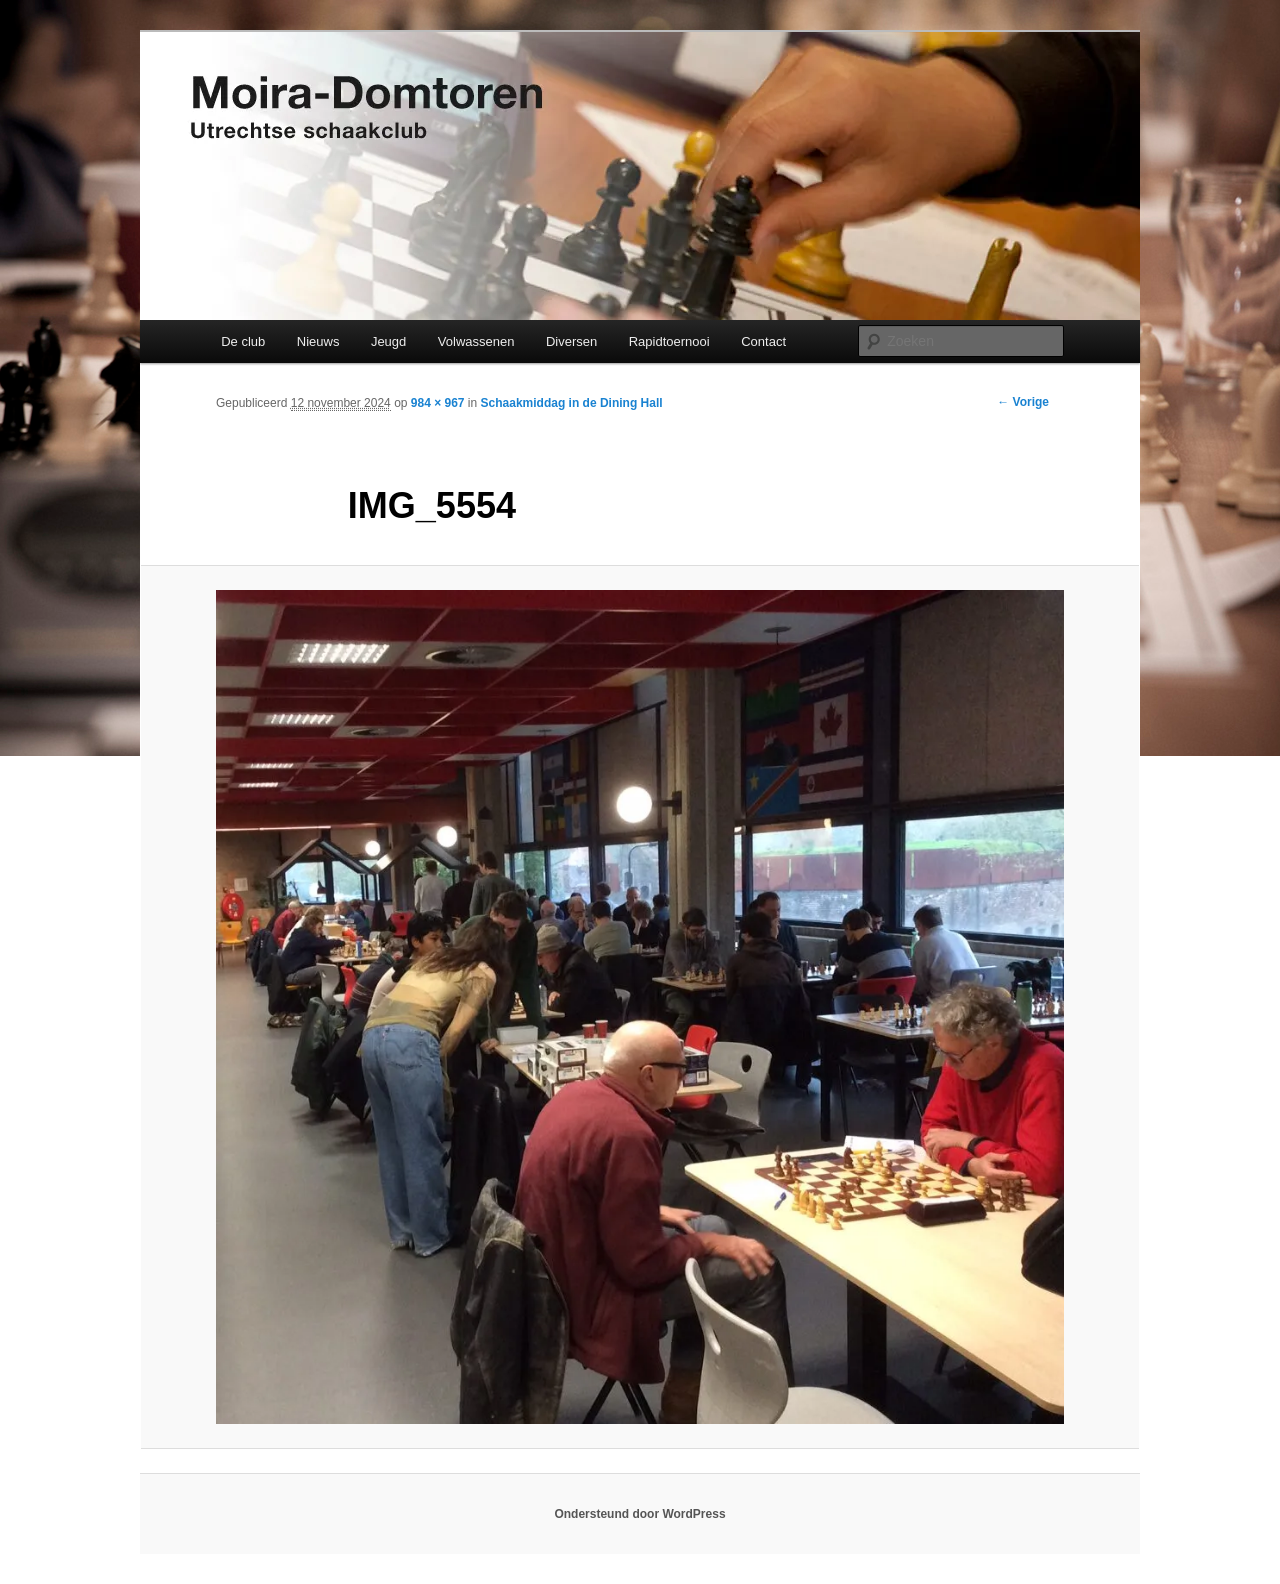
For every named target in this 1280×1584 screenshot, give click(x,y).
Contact (763, 341)
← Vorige (1023, 402)
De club (243, 341)
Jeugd (388, 341)
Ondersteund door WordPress (639, 1514)
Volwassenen (476, 341)
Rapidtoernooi (669, 341)
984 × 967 (438, 403)
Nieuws (318, 341)
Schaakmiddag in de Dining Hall (572, 403)
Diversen (571, 341)
